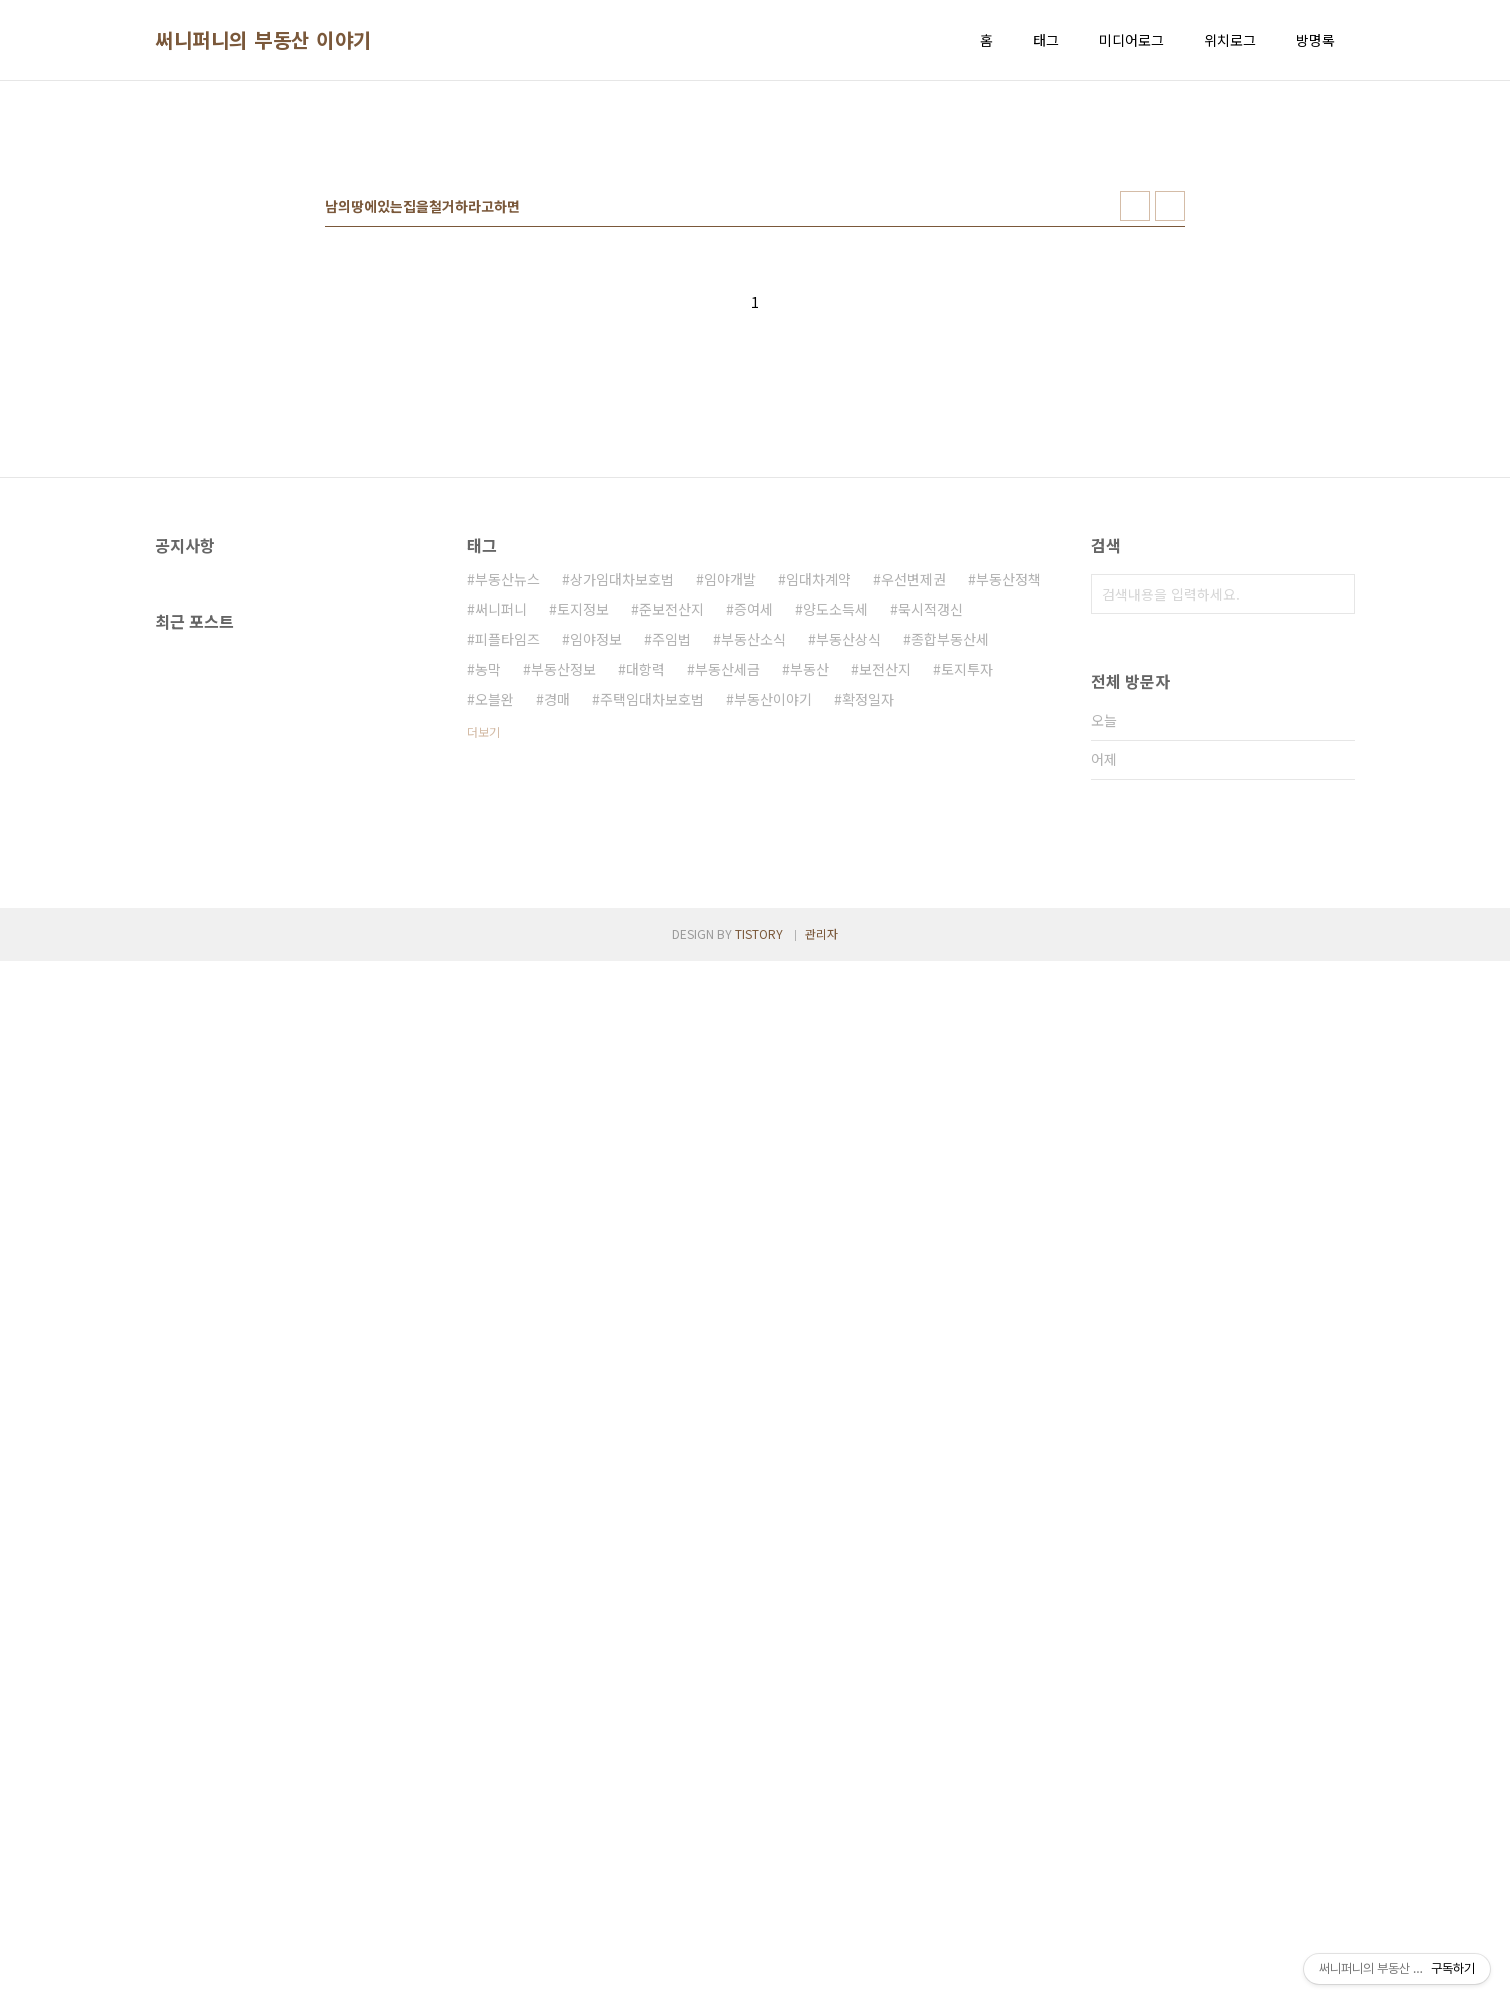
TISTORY (759, 1976)
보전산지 (885, 949)
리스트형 (1170, 486)
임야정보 (596, 919)
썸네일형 (1135, 486)
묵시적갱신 (930, 889)
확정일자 (868, 979)
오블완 (494, 979)
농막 (488, 949)
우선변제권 (913, 859)
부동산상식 (848, 919)
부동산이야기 (773, 979)
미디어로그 (1131, 40)
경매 (557, 979)
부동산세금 (727, 949)
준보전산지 (671, 889)
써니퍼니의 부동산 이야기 (263, 40)
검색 (1335, 874)
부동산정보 (563, 949)
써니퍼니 (501, 889)
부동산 (809, 949)
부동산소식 (753, 919)
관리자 (821, 1976)
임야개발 (730, 859)
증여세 (753, 889)
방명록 (1315, 40)
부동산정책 (1008, 859)
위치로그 (1230, 40)
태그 (1046, 40)
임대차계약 (818, 859)
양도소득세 (835, 889)
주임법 (671, 919)
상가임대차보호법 (622, 859)
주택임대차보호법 (652, 979)
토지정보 (583, 889)
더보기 (483, 1011)
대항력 (645, 949)
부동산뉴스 (507, 859)
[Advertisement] (755, 251)
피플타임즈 (507, 919)
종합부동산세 (950, 919)
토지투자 (967, 949)
